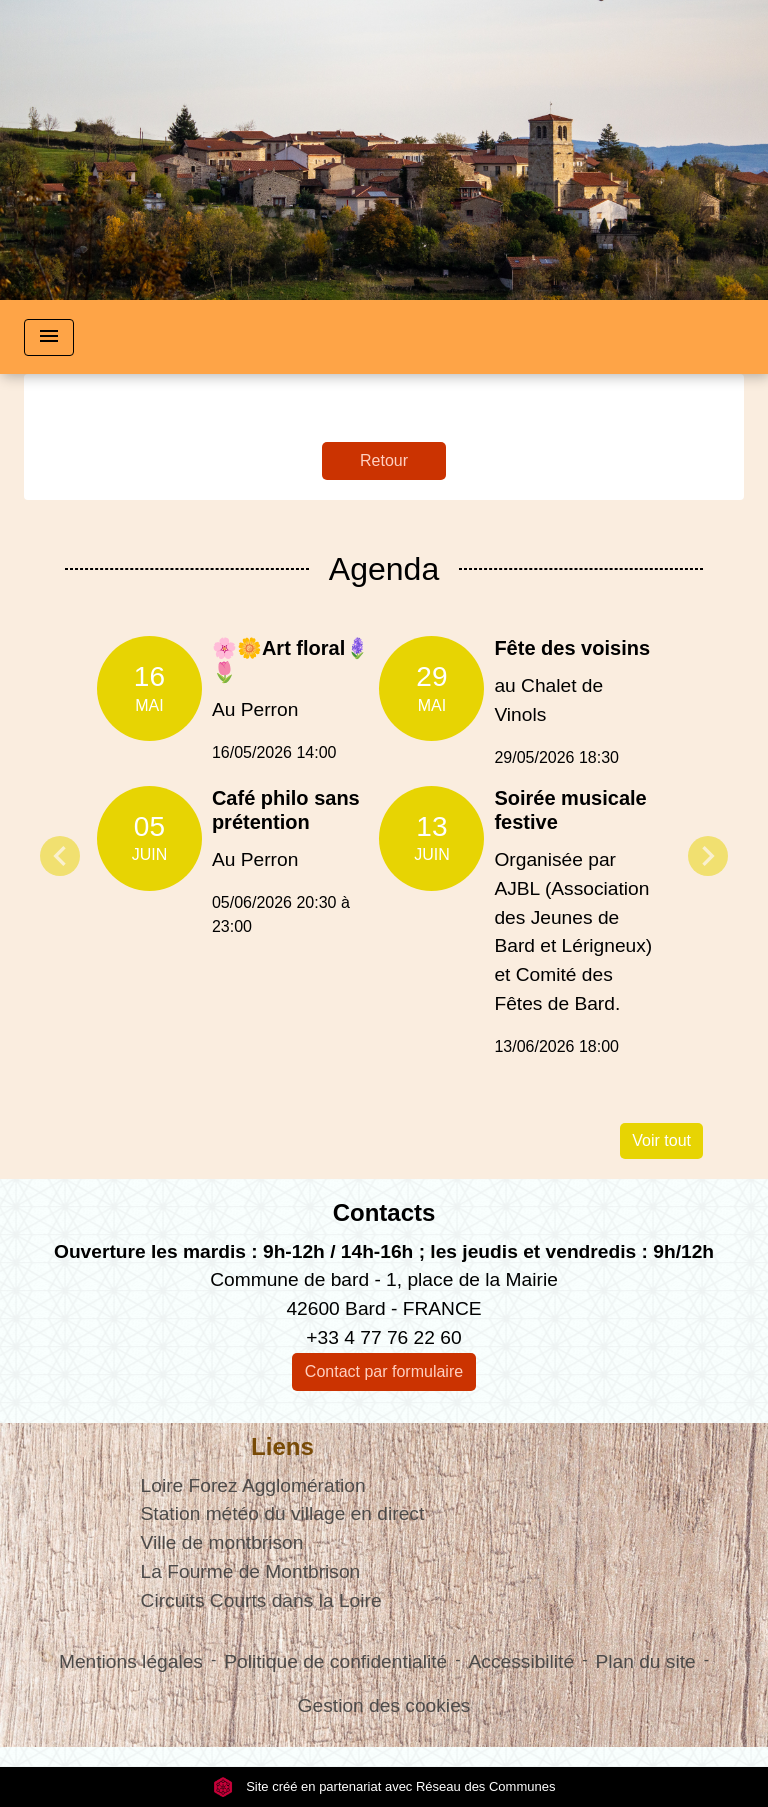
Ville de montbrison (222, 1542)
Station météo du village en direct (283, 1513)
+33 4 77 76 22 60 (383, 1337)
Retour (384, 460)
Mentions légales (131, 1661)
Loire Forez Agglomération (253, 1485)
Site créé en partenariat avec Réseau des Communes (384, 1786)
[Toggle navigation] (49, 337)
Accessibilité (522, 1661)
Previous (60, 856)
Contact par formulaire (384, 1371)
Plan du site (645, 1661)
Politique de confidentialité (335, 1661)
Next (708, 856)
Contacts (384, 1212)
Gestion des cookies (384, 1705)
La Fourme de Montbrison (251, 1571)
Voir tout (661, 1140)
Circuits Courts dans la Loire (261, 1600)
